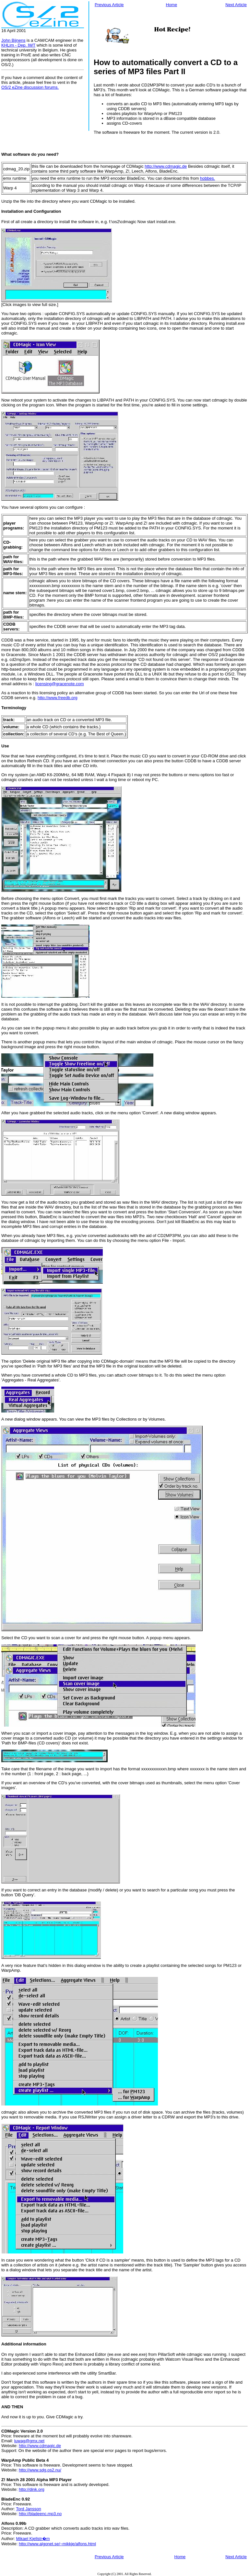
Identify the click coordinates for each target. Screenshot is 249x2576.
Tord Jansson (28, 2508)
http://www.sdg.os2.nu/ (40, 2470)
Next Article (236, 4)
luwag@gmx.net (29, 2440)
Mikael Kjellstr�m (33, 2538)
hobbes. (207, 178)
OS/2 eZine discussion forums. (30, 87)
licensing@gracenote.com (59, 683)
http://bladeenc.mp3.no (40, 2513)
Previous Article (109, 4)
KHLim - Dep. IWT (18, 45)
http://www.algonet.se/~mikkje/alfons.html (57, 2543)
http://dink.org (31, 2489)
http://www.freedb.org (57, 697)
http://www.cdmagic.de (166, 166)
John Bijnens (13, 40)
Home (171, 4)
